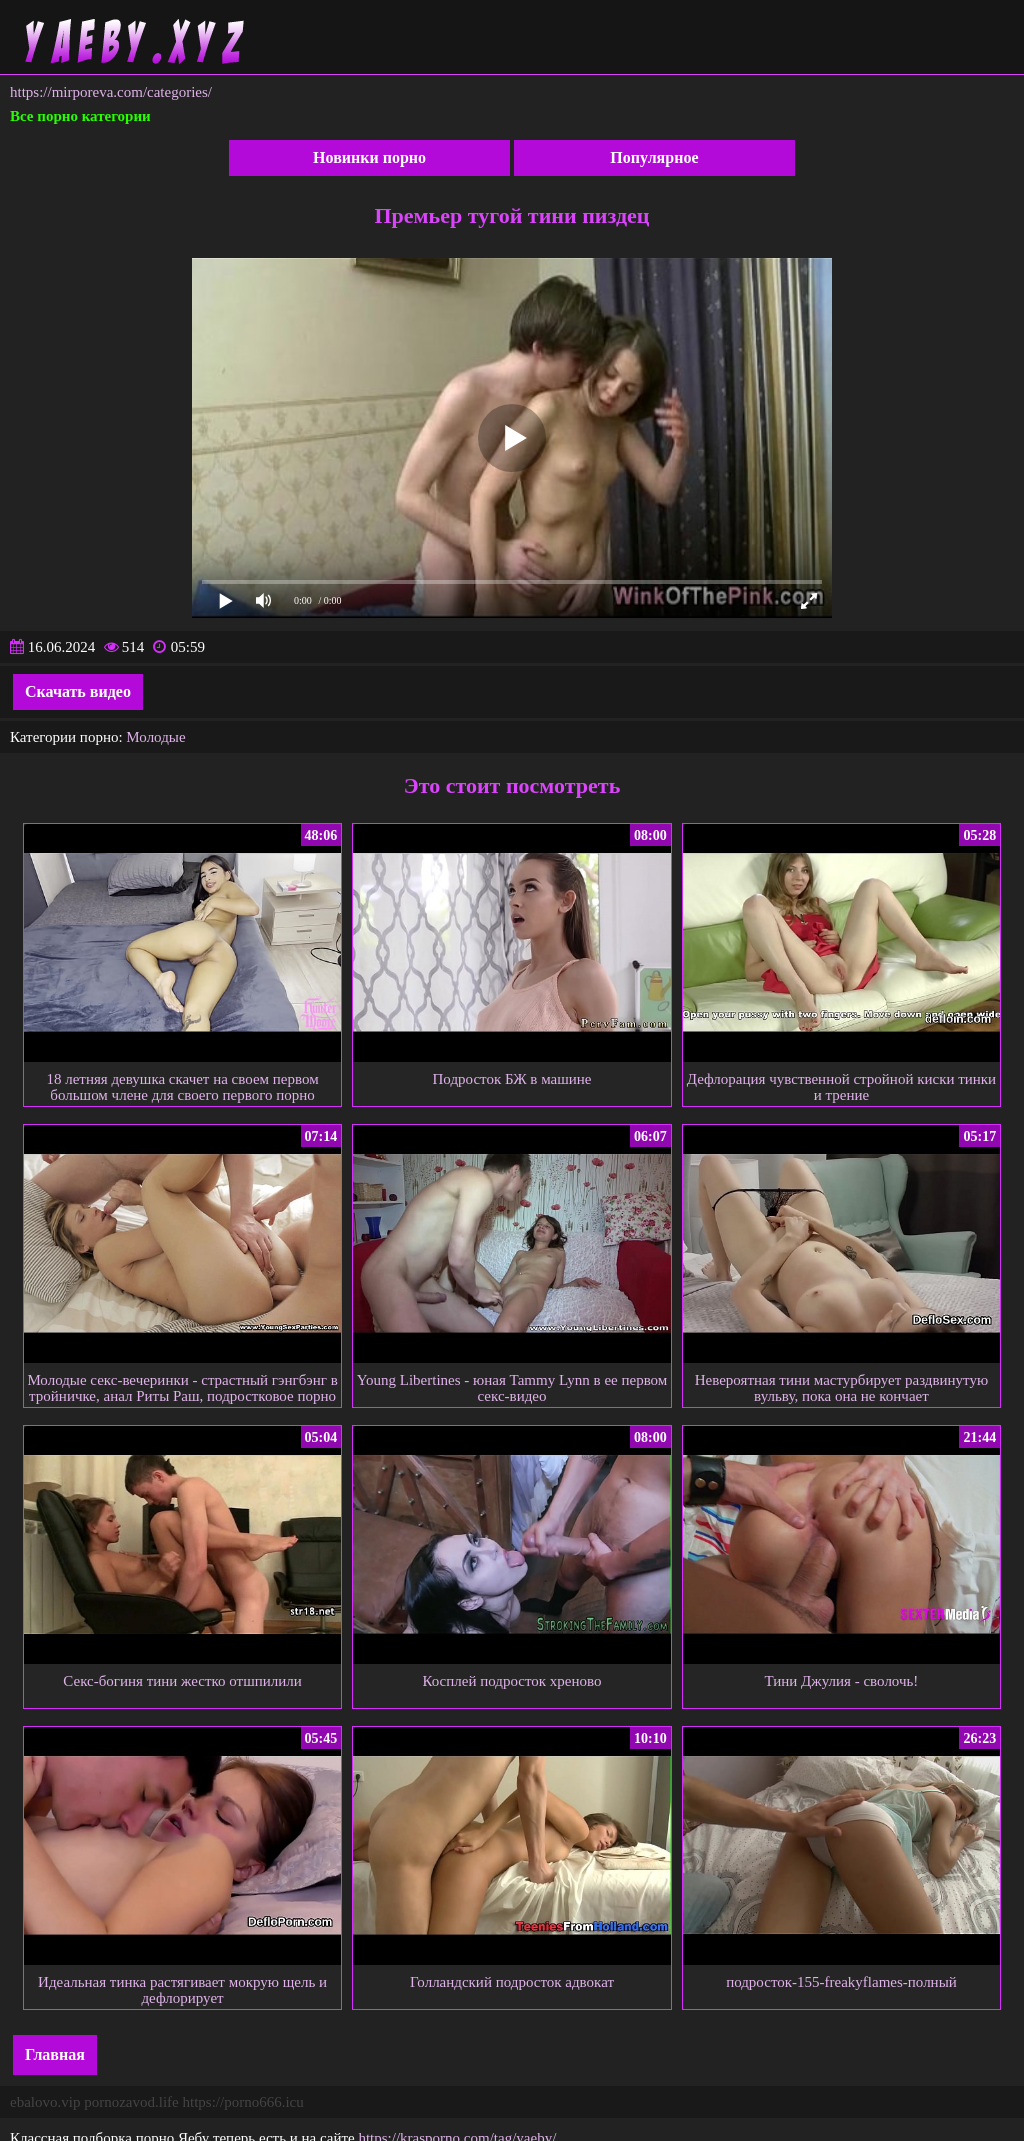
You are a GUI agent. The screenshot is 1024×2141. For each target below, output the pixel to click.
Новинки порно (369, 157)
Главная (55, 2054)
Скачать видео (78, 691)
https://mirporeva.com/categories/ (111, 92)
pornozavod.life (131, 2102)
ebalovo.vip (45, 2102)
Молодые (155, 737)
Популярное (654, 157)
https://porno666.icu (242, 2102)
